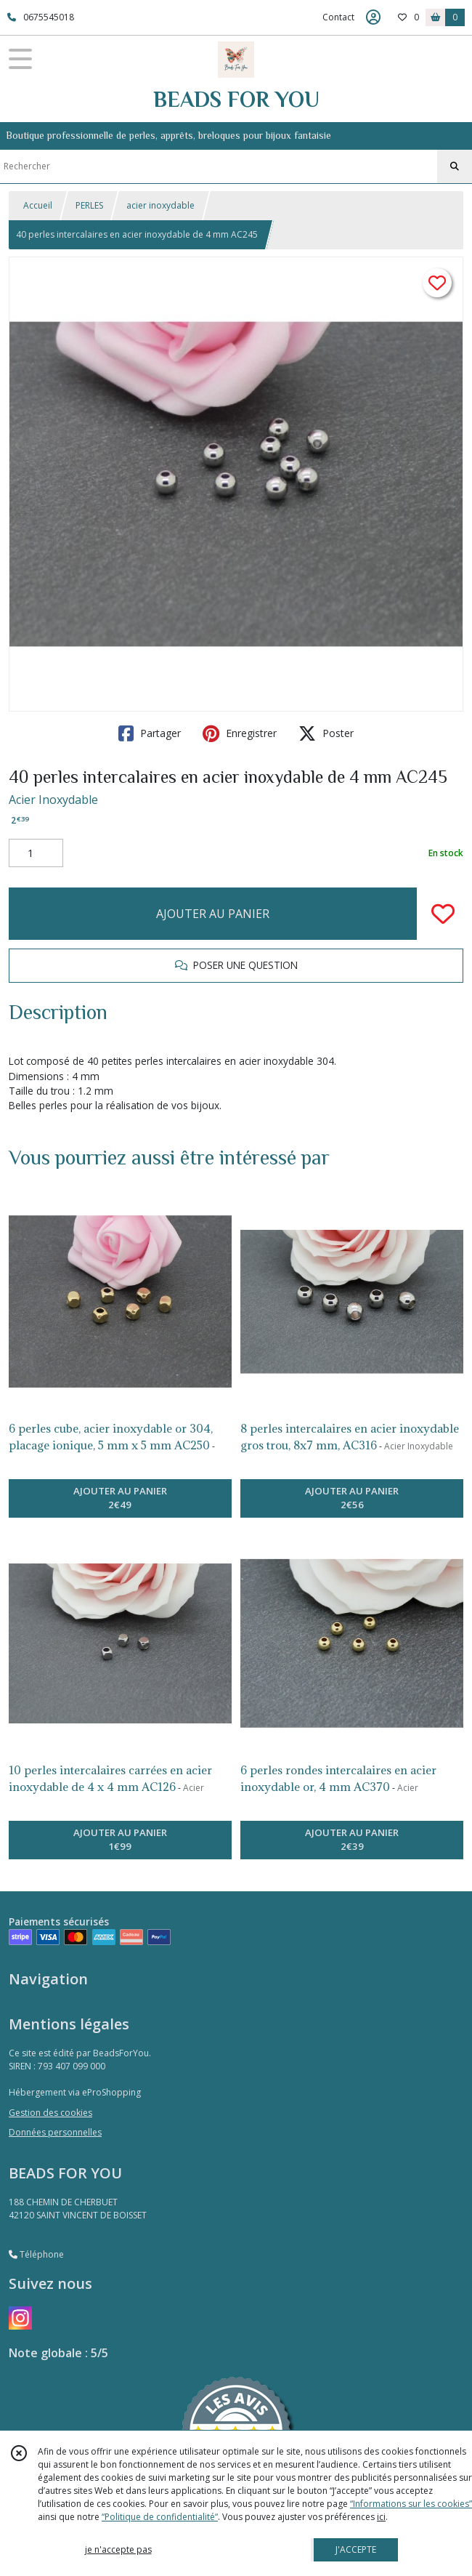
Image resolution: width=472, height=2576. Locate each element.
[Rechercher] (454, 166)
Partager (149, 733)
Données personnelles (55, 2132)
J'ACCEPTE (355, 2549)
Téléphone (36, 2254)
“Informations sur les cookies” (411, 2503)
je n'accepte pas (118, 2549)
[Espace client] (373, 17)
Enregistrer (240, 733)
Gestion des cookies (50, 2112)
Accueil (37, 205)
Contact (338, 17)
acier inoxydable (160, 205)
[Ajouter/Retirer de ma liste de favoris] (442, 913)
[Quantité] (36, 853)
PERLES (89, 205)
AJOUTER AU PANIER (212, 914)
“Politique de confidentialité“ (160, 2517)
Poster (326, 733)
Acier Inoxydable (53, 800)
